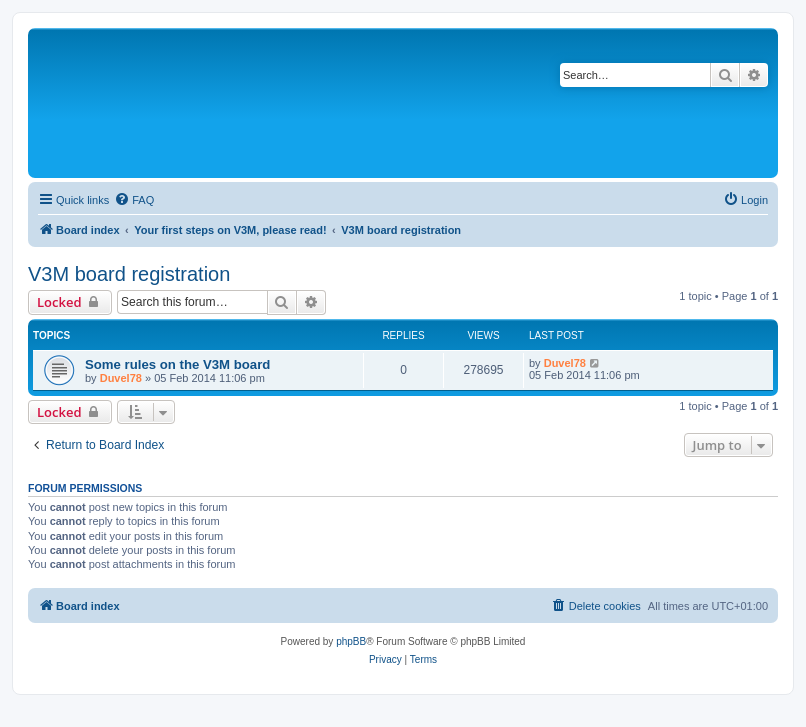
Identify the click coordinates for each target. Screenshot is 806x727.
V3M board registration (129, 274)
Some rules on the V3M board (177, 364)
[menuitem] (134, 200)
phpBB (351, 641)
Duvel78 (121, 378)
